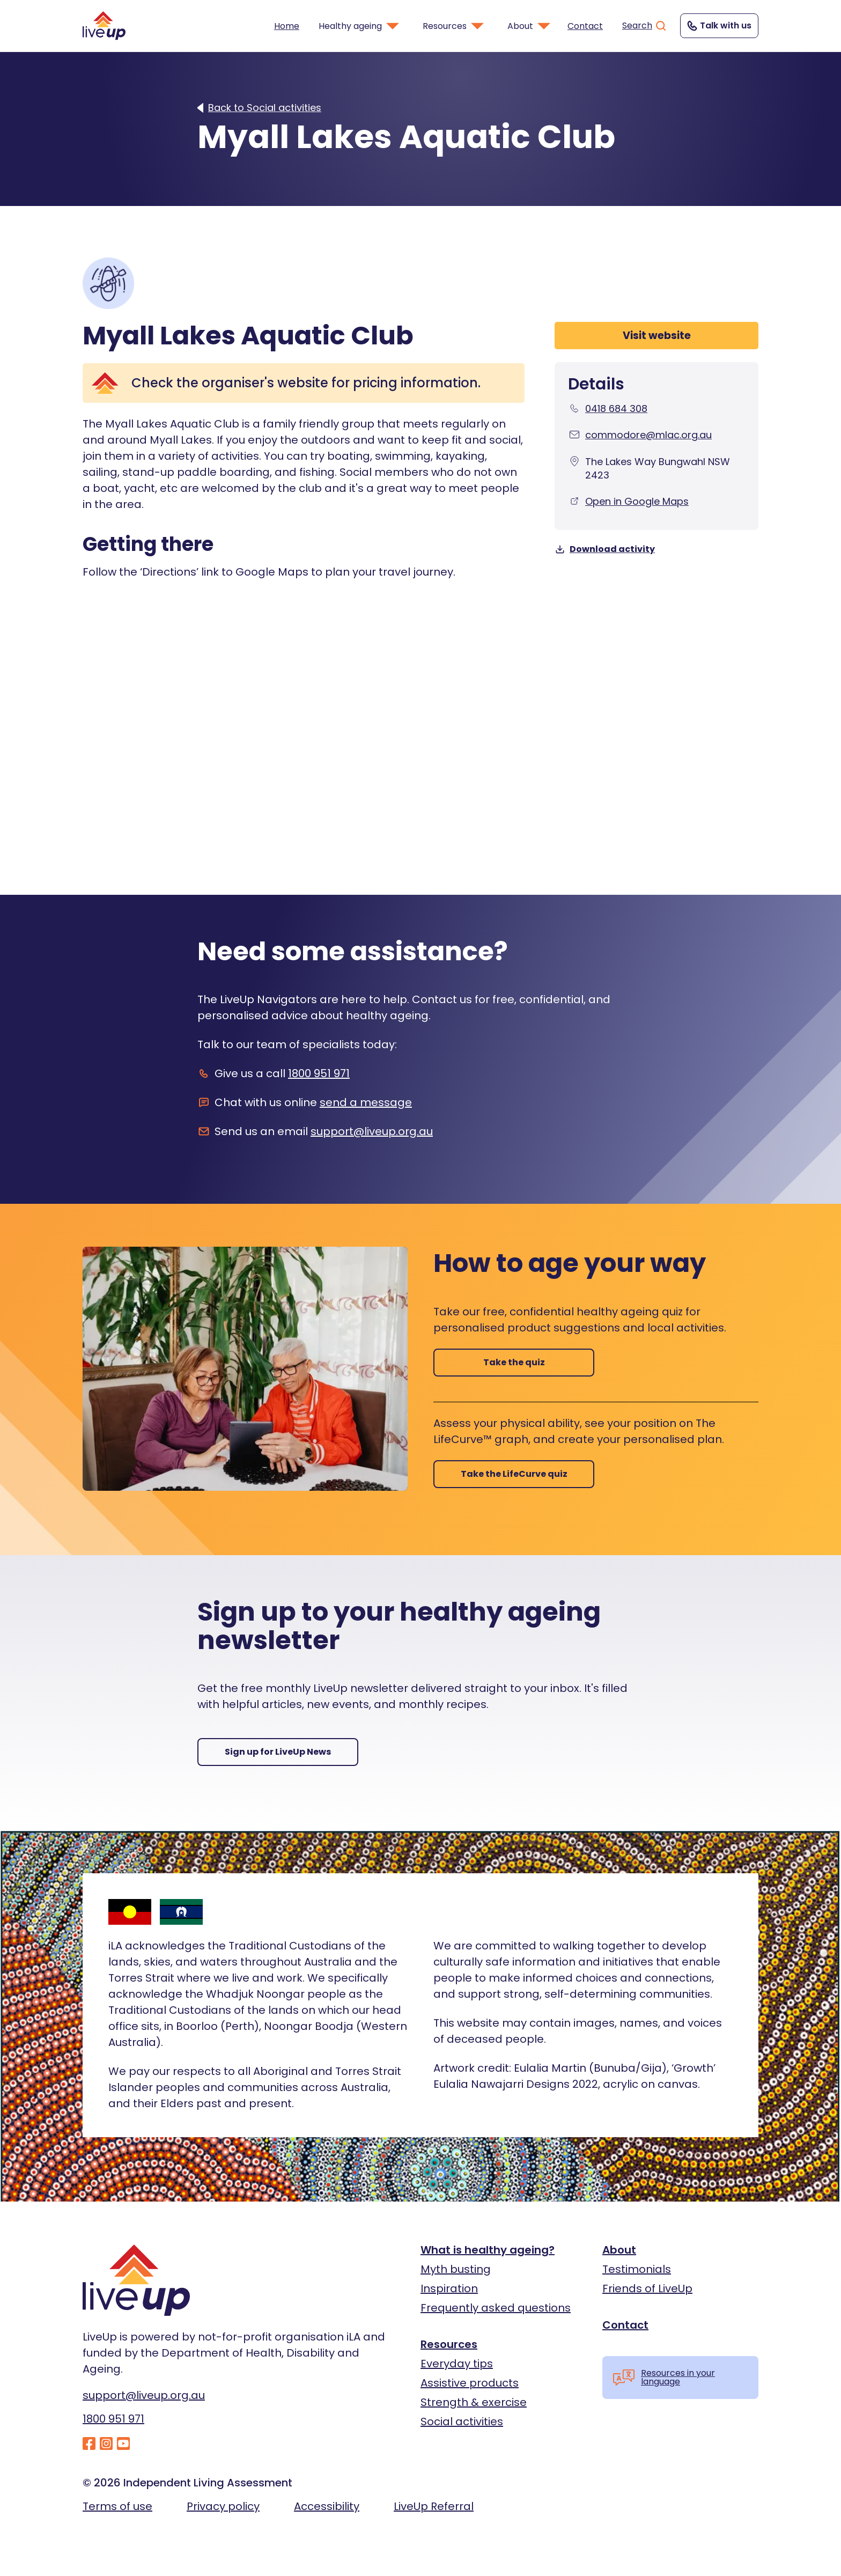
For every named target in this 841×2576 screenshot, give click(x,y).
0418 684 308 (616, 408)
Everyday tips (456, 2363)
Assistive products (469, 2383)
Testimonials (636, 2269)
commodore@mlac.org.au (648, 434)
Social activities (461, 2421)
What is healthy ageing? (487, 2249)
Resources (448, 2344)
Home (286, 26)
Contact (585, 26)
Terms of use (117, 2506)
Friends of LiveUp (647, 2288)
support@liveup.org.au (372, 1131)
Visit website (657, 335)
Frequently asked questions (495, 2307)
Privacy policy (223, 2506)
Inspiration (449, 2288)
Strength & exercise (473, 2402)
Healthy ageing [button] (360, 25)
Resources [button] (454, 25)
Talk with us (718, 25)
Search (644, 25)
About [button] (529, 25)
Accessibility (326, 2506)
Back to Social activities (264, 108)
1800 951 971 (319, 1073)
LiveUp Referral (434, 2506)
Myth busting (455, 2269)
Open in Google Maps (637, 501)
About (619, 2249)
